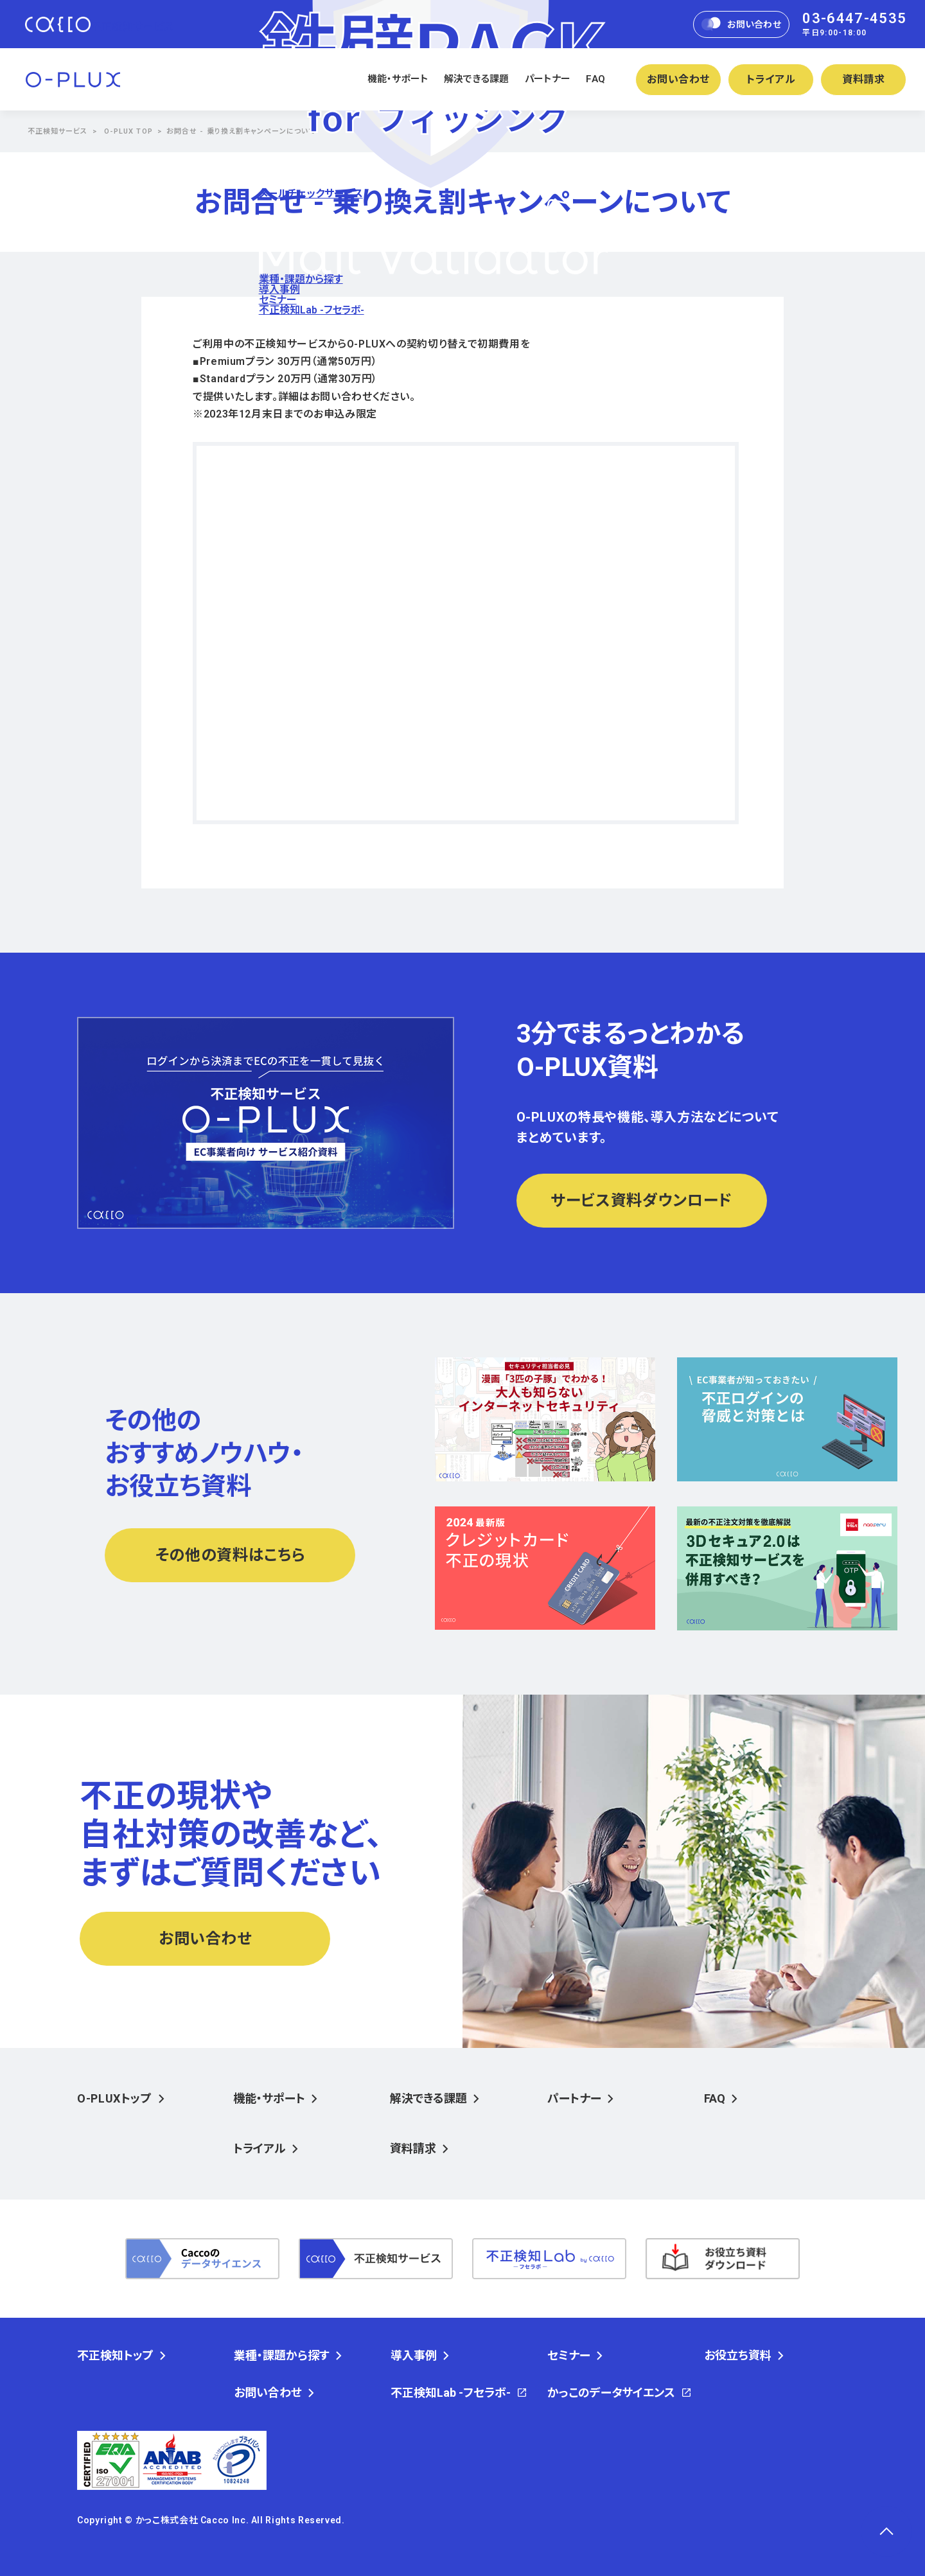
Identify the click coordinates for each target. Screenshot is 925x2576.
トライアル (770, 79)
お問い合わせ (741, 24)
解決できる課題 (476, 79)
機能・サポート (397, 79)
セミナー (278, 300)
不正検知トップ (115, 2355)
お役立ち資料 (737, 2355)
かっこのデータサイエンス (611, 2393)
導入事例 (279, 289)
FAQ (595, 79)
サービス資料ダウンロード (641, 1201)
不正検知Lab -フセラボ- (311, 310)
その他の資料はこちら (230, 1555)
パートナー (548, 79)
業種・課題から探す (301, 279)
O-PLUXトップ (114, 2098)
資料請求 (863, 79)
